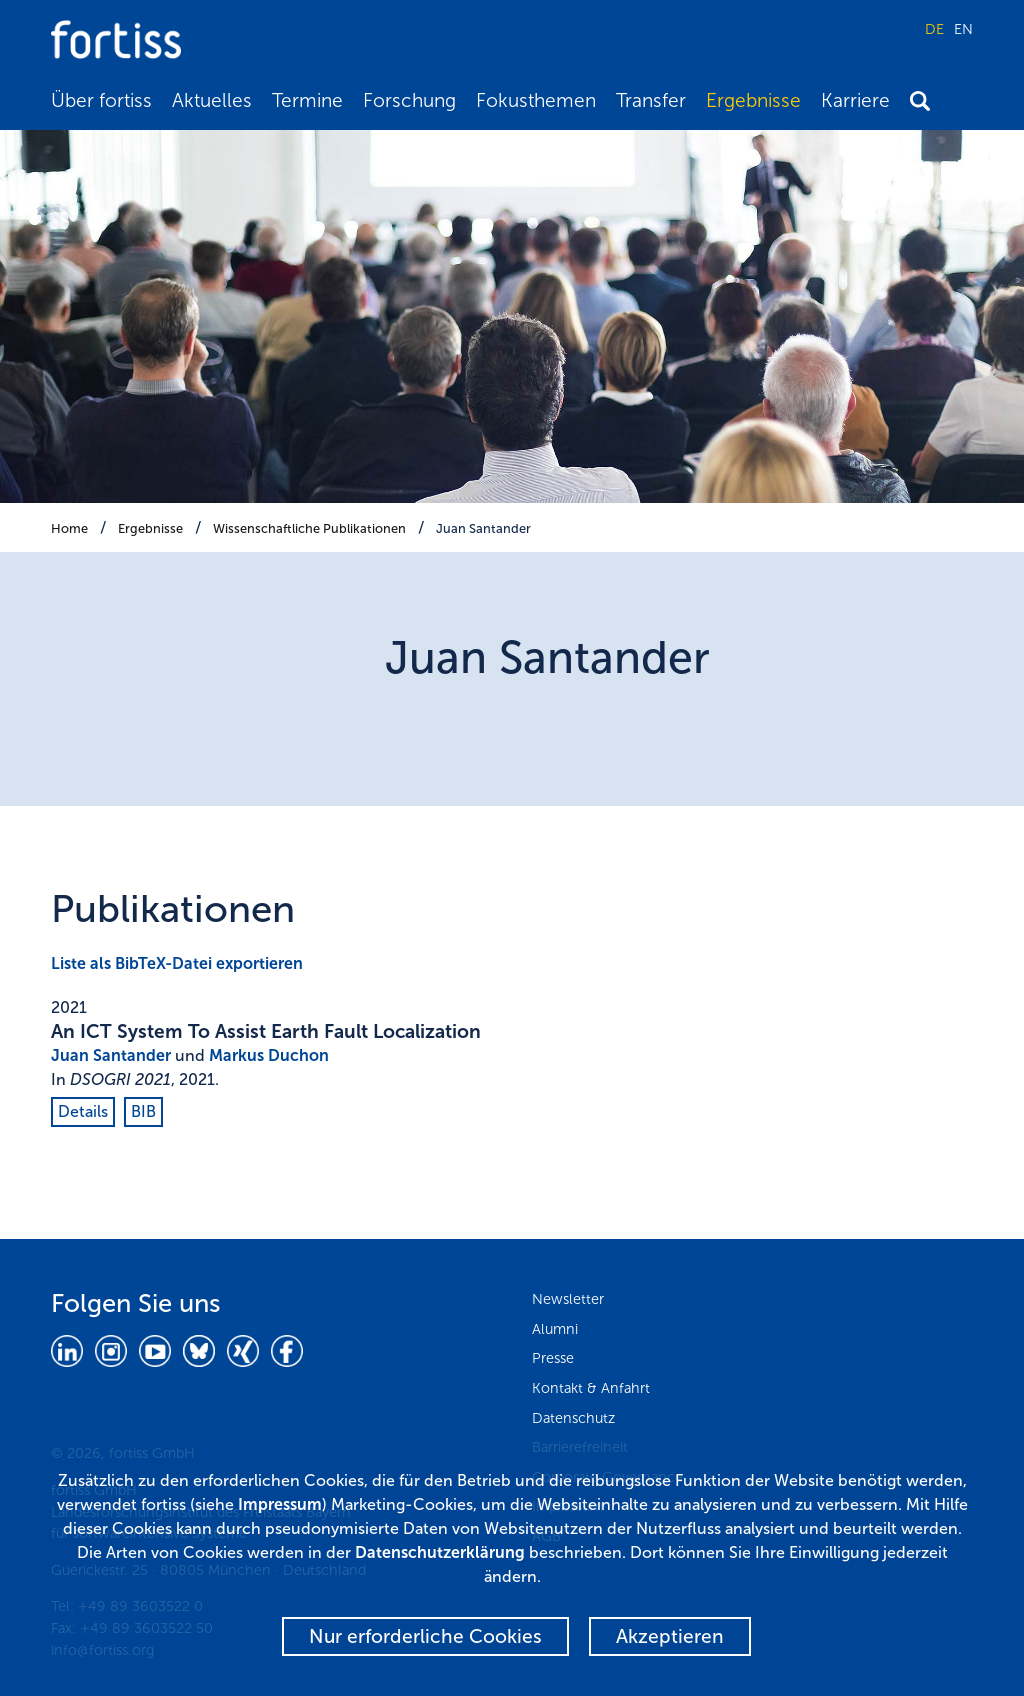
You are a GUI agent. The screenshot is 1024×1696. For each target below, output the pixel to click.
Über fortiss (101, 100)
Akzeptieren (670, 1636)
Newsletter (568, 1299)
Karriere (855, 100)
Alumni (555, 1329)
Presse (553, 1358)
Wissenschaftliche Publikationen (309, 528)
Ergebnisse (753, 100)
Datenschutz (573, 1418)
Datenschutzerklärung (440, 1552)
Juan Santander (483, 528)
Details (83, 1111)
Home (69, 528)
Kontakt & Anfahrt (591, 1388)
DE (934, 29)
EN (963, 29)
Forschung (409, 100)
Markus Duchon (269, 1055)
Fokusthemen (536, 100)
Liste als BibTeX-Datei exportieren (177, 963)
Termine (307, 100)
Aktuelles (212, 100)
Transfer (651, 100)
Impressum (280, 1504)
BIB (143, 1111)
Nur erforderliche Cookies (425, 1636)
